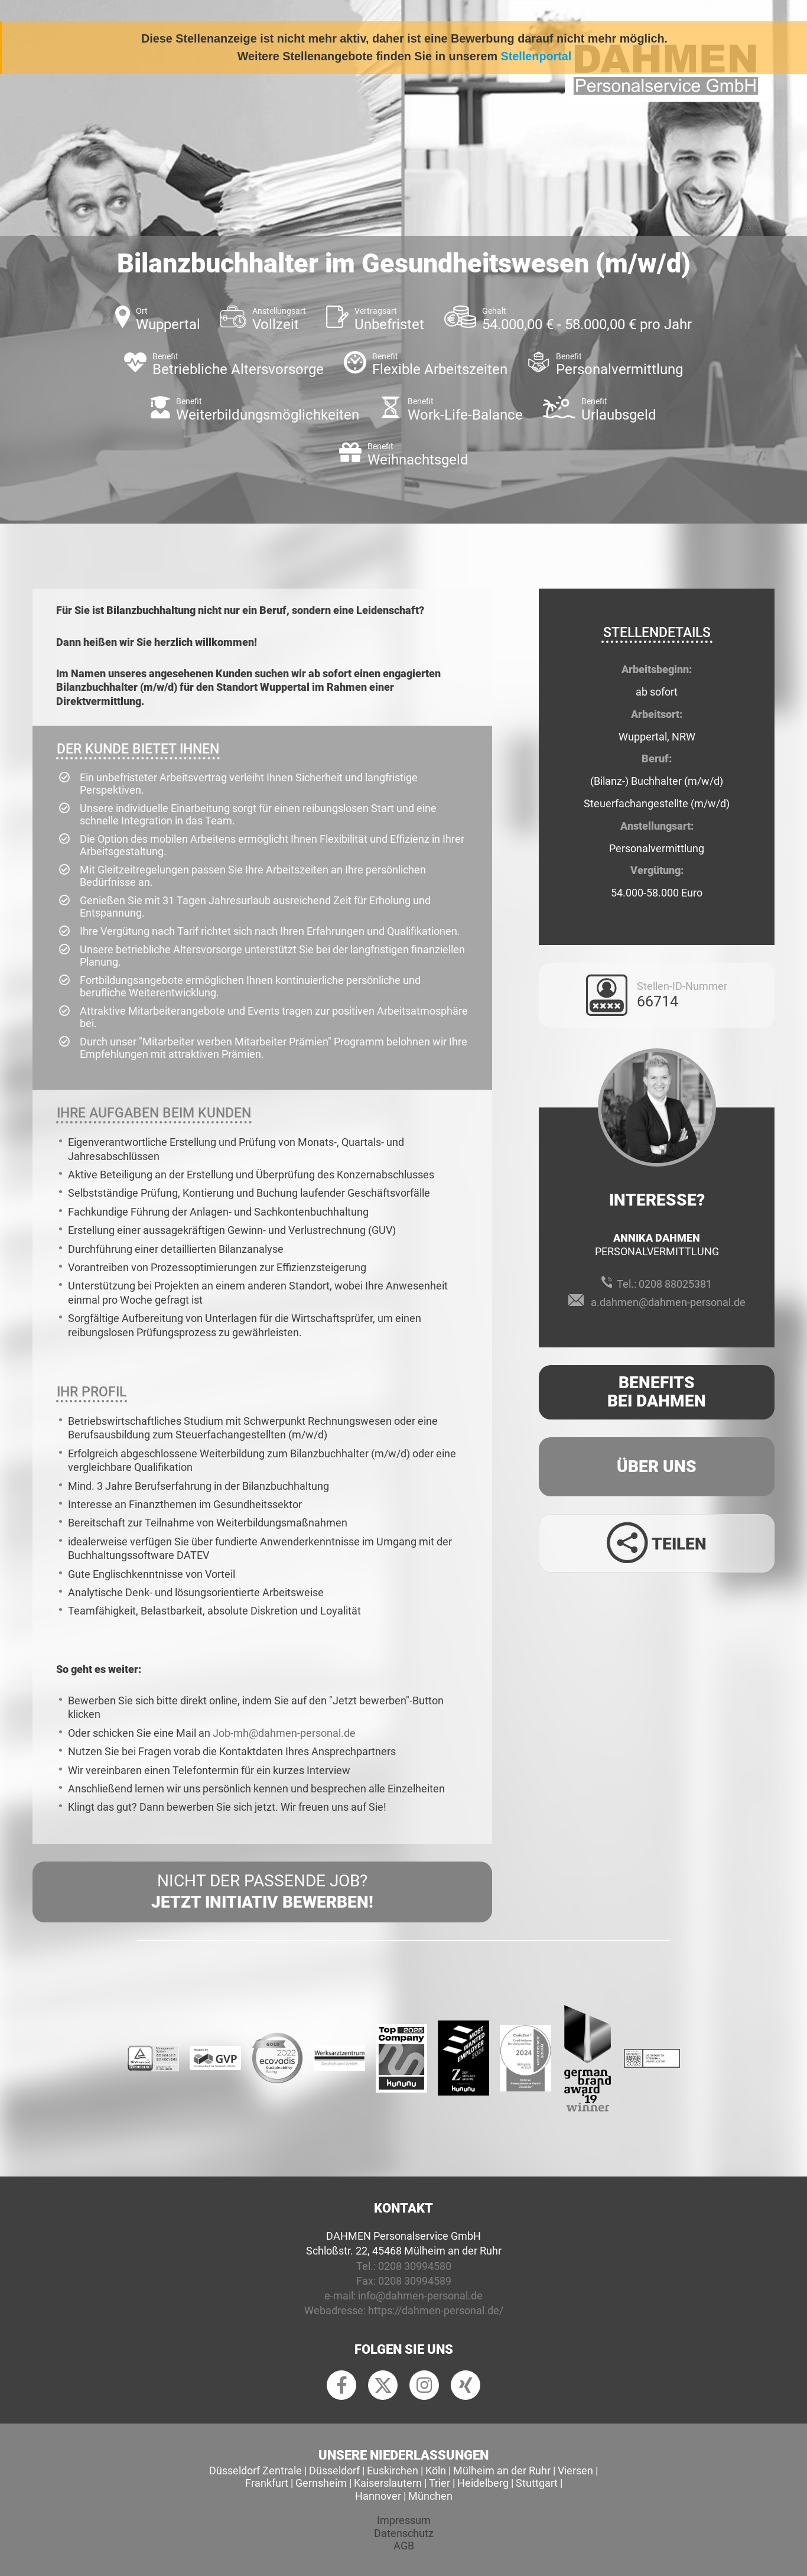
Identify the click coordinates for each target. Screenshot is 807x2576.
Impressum (404, 2520)
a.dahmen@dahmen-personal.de (668, 1302)
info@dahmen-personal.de (420, 2295)
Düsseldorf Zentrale (255, 2470)
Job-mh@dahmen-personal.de (284, 1733)
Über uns (657, 1466)
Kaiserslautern (388, 2483)
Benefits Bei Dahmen (656, 1392)
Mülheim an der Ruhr (502, 2470)
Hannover (378, 2496)
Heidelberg (483, 2483)
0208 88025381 (675, 1284)
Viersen (575, 2470)
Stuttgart (537, 2483)
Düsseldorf (334, 2470)
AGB (403, 2545)
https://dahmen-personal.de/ (435, 2310)
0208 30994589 (414, 2281)
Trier (439, 2483)
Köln (435, 2470)
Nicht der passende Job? (262, 1892)
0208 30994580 (414, 2266)
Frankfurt (266, 2483)
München (430, 2496)
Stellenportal (536, 56)
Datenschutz (404, 2533)
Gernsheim (321, 2483)
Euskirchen (392, 2470)
